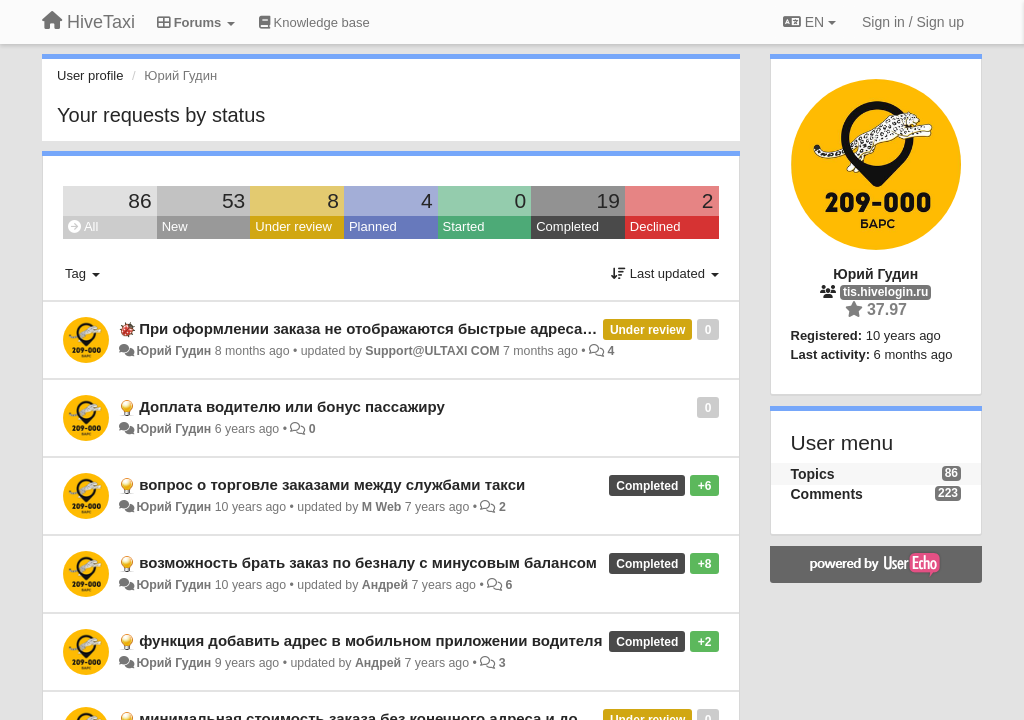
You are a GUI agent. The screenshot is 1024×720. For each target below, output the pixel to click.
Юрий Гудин (173, 351)
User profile (90, 75)
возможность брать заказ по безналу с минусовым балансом (368, 562)
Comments (827, 494)
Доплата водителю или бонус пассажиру (292, 406)
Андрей (385, 585)
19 (607, 200)
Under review (293, 226)
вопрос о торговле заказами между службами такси (332, 484)
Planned (373, 226)
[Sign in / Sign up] (913, 22)
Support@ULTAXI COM (432, 351)
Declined (655, 226)
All (83, 226)
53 (233, 200)
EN (809, 22)
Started (464, 226)
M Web (382, 507)
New (175, 226)
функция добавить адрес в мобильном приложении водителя (370, 640)
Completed (567, 226)
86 (139, 200)
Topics (813, 474)
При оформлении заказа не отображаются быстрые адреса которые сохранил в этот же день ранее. (513, 328)
